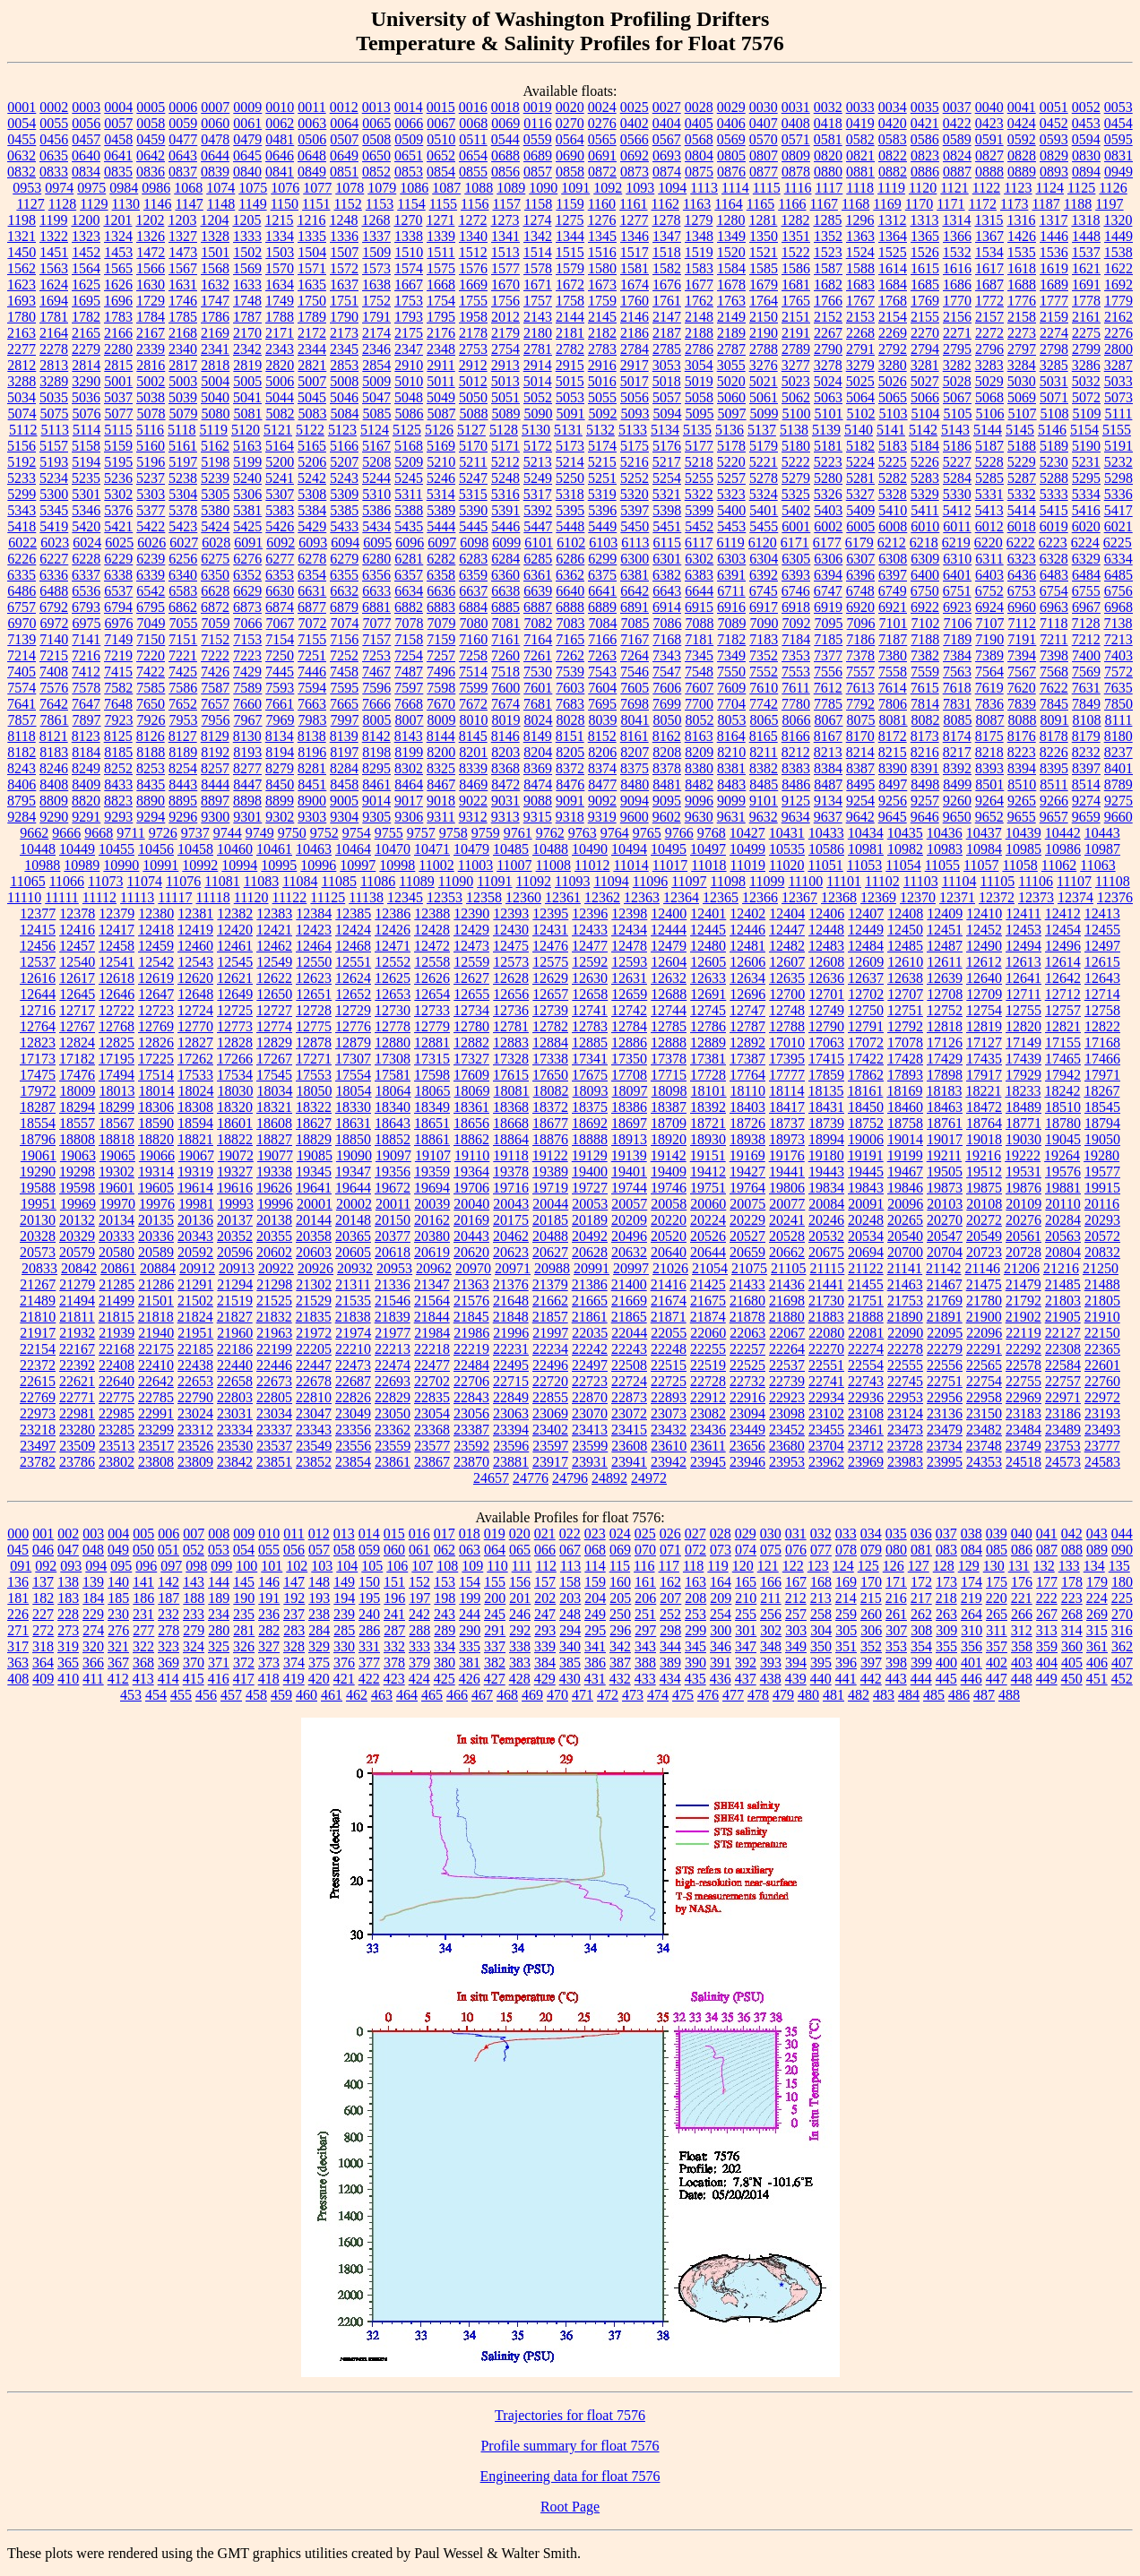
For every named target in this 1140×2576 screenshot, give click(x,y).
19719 (550, 1187)
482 (858, 1694)
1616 (957, 268)
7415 (118, 671)
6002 (828, 526)
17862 (866, 1074)
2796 (989, 349)
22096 (984, 1332)
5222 (796, 462)
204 (595, 1598)
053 (218, 1549)
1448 (1086, 236)
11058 (1019, 865)
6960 (1021, 607)
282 (269, 1630)
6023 (54, 542)
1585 (763, 268)
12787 (747, 1026)
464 (407, 1694)
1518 (666, 252)
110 (497, 1565)
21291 (195, 1284)
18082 (551, 1090)
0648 (312, 155)
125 (868, 1565)
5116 (150, 429)
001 (43, 1533)
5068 (989, 397)
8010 (474, 720)
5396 (602, 510)
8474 (537, 784)
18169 (904, 1090)
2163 (21, 332)
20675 (826, 1252)
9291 (86, 816)
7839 (1021, 703)
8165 (763, 736)
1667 (408, 284)
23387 (471, 1429)
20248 (866, 1220)
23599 (590, 1445)
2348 (441, 349)
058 (344, 1549)
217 (921, 1598)
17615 (511, 1074)
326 (244, 1646)
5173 (570, 445)
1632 (215, 284)
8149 (537, 736)
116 (644, 1565)
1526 (925, 252)
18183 (944, 1090)
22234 (550, 1349)
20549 (984, 1236)
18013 (117, 1090)
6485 (1118, 574)
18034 (275, 1090)
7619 (989, 687)
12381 (195, 913)
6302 (699, 558)
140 (118, 1582)
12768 (116, 1026)
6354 (312, 574)
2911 (440, 365)
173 (946, 1582)
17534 (235, 1074)
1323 (86, 236)
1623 (21, 284)
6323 (1021, 558)
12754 (984, 1010)
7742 (763, 703)
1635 (312, 284)
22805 (274, 1397)
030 (771, 1533)
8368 (505, 768)
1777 (1054, 300)
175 (996, 1582)
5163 (247, 445)
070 (645, 1549)
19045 (1063, 1139)
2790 (828, 349)
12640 (984, 978)
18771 (1023, 1123)
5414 (1021, 510)
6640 (570, 591)
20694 (866, 1252)
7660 (247, 703)
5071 (1054, 397)
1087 (446, 187)
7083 (571, 623)
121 (768, 1565)
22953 (905, 1397)
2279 (86, 349)
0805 (731, 155)
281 (244, 1630)
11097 (688, 881)
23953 (787, 1461)
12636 (826, 978)
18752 (866, 1123)
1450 (21, 252)
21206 (1022, 1268)
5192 (21, 462)
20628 (590, 1252)
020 (520, 1533)
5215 (602, 462)
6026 (151, 542)
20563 (1063, 1236)
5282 (892, 478)
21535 (353, 1300)
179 (1097, 1582)
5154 (1084, 429)
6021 (1118, 526)
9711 (130, 832)
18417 (787, 1107)
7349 (731, 655)
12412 (1063, 913)
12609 (866, 961)
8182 (21, 752)
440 (821, 1678)
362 (1122, 1646)
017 (444, 1533)
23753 (1063, 1445)
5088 (474, 413)
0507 (344, 139)
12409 (945, 913)
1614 (892, 268)
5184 (925, 445)
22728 (708, 1381)
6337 (86, 574)
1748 (247, 300)
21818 (156, 1316)
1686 (957, 284)
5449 (602, 526)
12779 (432, 1026)
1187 (1045, 203)
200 (494, 1598)
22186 (235, 1349)
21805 (1102, 1300)
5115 (118, 429)
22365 (1102, 1349)
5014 (537, 381)
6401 (957, 574)
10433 (826, 832)
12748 (787, 1010)
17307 (353, 1058)
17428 (905, 1058)
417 (244, 1678)
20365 (353, 1236)
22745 (905, 1381)
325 (218, 1646)
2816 (150, 365)
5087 (442, 413)
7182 (731, 639)
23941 (629, 1461)
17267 (274, 1058)
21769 (945, 1300)
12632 (669, 978)
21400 (629, 1284)
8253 (150, 768)
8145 (473, 736)
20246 (826, 1220)
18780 (1063, 1123)
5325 (796, 494)
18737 (787, 1123)
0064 (344, 123)
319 (68, 1646)
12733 (432, 1010)
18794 (1102, 1123)
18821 (195, 1139)
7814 (925, 703)
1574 (408, 268)
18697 (629, 1123)
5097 (732, 413)
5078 (151, 413)
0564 (570, 139)
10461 (274, 849)
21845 (471, 1316)
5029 (989, 381)
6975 (87, 623)
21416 (669, 1284)
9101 (763, 800)
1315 (988, 220)
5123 (342, 429)
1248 (343, 220)
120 (743, 1565)
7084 (603, 623)
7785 (828, 703)
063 (469, 1549)
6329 (1086, 558)
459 (281, 1694)
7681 (537, 703)
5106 (990, 413)
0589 (957, 139)
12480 (708, 945)
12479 (669, 945)
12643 (1102, 978)
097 (171, 1565)
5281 (860, 478)
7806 (892, 703)
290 (469, 1630)
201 (520, 1598)
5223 (828, 462)
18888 (590, 1139)
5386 (376, 510)
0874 (666, 171)
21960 (235, 1332)
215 (871, 1598)
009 (244, 1533)
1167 (824, 203)
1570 (279, 268)
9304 (344, 816)
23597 (550, 1445)
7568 (1054, 671)
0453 (1086, 123)
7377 (828, 655)
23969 (866, 1461)
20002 (354, 1203)
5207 (344, 462)
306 (871, 1630)
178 (1072, 1582)
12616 (38, 978)
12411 (1023, 913)
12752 (945, 1010)
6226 (21, 558)
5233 (21, 478)
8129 (215, 736)
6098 (474, 542)
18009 (78, 1090)
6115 (667, 542)
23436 (708, 1429)
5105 (958, 413)
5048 (408, 397)
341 (595, 1646)
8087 (990, 720)
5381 (247, 510)
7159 (441, 639)
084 (971, 1549)
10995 (279, 865)
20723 (984, 1252)
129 (969, 1565)
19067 (196, 1155)
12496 (1063, 945)
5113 (54, 429)
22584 (1063, 1365)
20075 (747, 1203)
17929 (1023, 1074)
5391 (505, 510)
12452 (984, 929)
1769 (925, 300)
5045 (312, 397)
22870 (590, 1397)
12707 (905, 994)
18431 (826, 1107)
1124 (1050, 187)
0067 (441, 123)
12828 (235, 1042)
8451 (312, 784)
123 (818, 1565)
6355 (344, 574)
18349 (432, 1107)
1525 (892, 252)
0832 (21, 171)
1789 (312, 316)
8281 (312, 768)
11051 (825, 865)
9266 (1054, 800)
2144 (570, 316)
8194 (279, 752)
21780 (984, 1300)
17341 (590, 1058)
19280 (1101, 1155)
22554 (866, 1365)
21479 (1023, 1284)
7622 (1054, 687)
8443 (182, 784)
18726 (747, 1123)
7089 (732, 623)
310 (971, 1630)
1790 (344, 316)
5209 (408, 462)
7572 (1118, 671)
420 (319, 1678)
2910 (408, 365)
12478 (629, 945)
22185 (195, 1349)
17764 (747, 1074)
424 (419, 1678)
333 (419, 1646)
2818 (215, 365)
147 (294, 1582)
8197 (344, 752)
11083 (261, 881)
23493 (1102, 1429)
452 (1122, 1678)
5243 (344, 478)
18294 (77, 1107)
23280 (77, 1429)
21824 (195, 1316)
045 (18, 1549)
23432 (669, 1429)
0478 (215, 139)
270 (1122, 1614)
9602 (666, 816)
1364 (892, 236)
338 (520, 1646)
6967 (1086, 607)
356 (971, 1646)
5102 (861, 413)
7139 (21, 639)
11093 (572, 881)
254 (720, 1614)
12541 (116, 961)
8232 (1086, 752)
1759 (602, 300)
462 (356, 1694)
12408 (905, 913)
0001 (21, 107)
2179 (505, 332)
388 (645, 1662)
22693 (392, 1381)
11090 (455, 881)
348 (771, 1646)
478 (758, 1694)
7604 (602, 687)
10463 (314, 849)
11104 (959, 881)
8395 (1054, 768)
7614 (892, 687)
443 (896, 1678)
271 (18, 1630)
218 (946, 1598)
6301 (666, 558)
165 (745, 1582)
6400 (925, 574)
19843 (866, 1187)
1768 (892, 300)
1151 (316, 203)
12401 (708, 913)
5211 (473, 462)
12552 (392, 961)
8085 (958, 720)
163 (695, 1582)
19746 (669, 1187)
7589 (247, 687)
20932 (355, 1268)
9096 (699, 800)
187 (168, 1598)
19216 (983, 1155)
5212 (505, 462)
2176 (441, 332)
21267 (38, 1284)
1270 (407, 220)
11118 (213, 897)
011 (293, 1533)
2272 (989, 332)
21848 (511, 1316)
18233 (1023, 1090)
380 (444, 1662)
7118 (1053, 623)
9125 (796, 800)
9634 (796, 816)
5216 (634, 462)
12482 (787, 945)
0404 (666, 123)
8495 (860, 784)
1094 (672, 187)
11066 (66, 881)
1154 (411, 203)
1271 (440, 220)
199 (469, 1598)
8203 (505, 752)
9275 (1118, 800)
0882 (892, 171)
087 (1047, 1549)
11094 (610, 881)
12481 (747, 945)
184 (93, 1598)
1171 (950, 203)
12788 (787, 1026)
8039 (603, 720)
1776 (1021, 300)
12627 (471, 978)
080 (896, 1549)
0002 (53, 107)
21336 (392, 1284)
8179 (1086, 736)
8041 (635, 720)
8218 (989, 752)
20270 (945, 1220)
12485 (905, 945)
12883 (511, 1042)
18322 (314, 1107)
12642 (1063, 978)
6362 (570, 574)
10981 (866, 849)
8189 (182, 752)
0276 (602, 123)
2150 (763, 316)
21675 (708, 1300)
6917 (763, 607)
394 (796, 1662)
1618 (1021, 268)
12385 (353, 913)
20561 (1023, 1236)
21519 (235, 1300)
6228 (86, 558)
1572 (344, 268)
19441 (787, 1171)
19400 (590, 1171)
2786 (699, 349)
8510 (1021, 784)
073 (720, 1549)
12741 (590, 1010)
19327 (235, 1171)
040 (1021, 1533)
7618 (957, 687)
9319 (602, 816)
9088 (537, 800)
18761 (945, 1123)
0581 (828, 139)
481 (833, 1694)
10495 (669, 849)
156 (520, 1582)
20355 (274, 1236)
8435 (150, 784)
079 (871, 1549)
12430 (511, 929)
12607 (787, 961)
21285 (116, 1284)
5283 (925, 478)
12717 (77, 1010)
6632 (344, 591)
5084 (345, 413)
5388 (408, 510)
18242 (1062, 1090)
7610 (763, 687)
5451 (666, 526)
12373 (1036, 897)
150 (369, 1582)
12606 (747, 961)
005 (143, 1533)
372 (244, 1662)
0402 (634, 123)
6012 (989, 526)
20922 (276, 1268)
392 (745, 1662)
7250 (279, 655)
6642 (634, 591)
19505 (945, 1171)
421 (344, 1678)
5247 (473, 478)
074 (745, 1549)
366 (93, 1662)
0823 (925, 155)
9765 (647, 832)
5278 (763, 478)
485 (934, 1694)
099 (221, 1565)
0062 (279, 123)
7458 (344, 671)
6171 (795, 542)
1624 (53, 284)
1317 (1053, 220)
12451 (945, 929)
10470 (392, 849)
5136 (729, 429)
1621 (1086, 268)
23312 (195, 1429)
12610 (905, 961)
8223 (1021, 752)
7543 (602, 671)
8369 (537, 768)
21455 (866, 1284)
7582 (118, 687)
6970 (22, 623)
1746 (182, 300)
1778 (1086, 300)
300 (720, 1630)
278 (168, 1630)
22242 (590, 1349)
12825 (116, 1042)
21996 (511, 1332)
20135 (156, 1220)
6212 (891, 542)
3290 (86, 381)
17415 (826, 1058)
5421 (118, 526)
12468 (353, 945)
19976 (157, 1203)
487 (984, 1694)
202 (545, 1598)
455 (181, 1694)
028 (720, 1533)
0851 (344, 171)
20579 (77, 1252)
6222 (1020, 542)
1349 (731, 236)
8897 (215, 800)
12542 (156, 961)
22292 (1023, 1349)
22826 (353, 1397)
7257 (441, 655)
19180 (826, 1155)
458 (256, 1694)
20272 (984, 1220)
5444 (441, 526)
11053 (864, 865)
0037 (957, 107)
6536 (86, 591)
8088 (1022, 720)
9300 (215, 816)
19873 (945, 1187)
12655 (471, 994)
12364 (681, 897)
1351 (796, 236)
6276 (247, 558)
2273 (1021, 332)
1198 (22, 220)
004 (118, 1533)
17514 (156, 1074)
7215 (53, 655)
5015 (570, 381)
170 (871, 1582)
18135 (825, 1090)
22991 (156, 1413)
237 (294, 1614)
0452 (1054, 123)
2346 (376, 349)
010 (269, 1533)
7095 (829, 623)
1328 (215, 236)
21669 (629, 1300)
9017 (408, 800)
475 (683, 1694)
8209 (699, 752)
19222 (1023, 1155)
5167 (376, 445)
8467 (441, 784)
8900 (312, 800)
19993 (236, 1203)
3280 (892, 365)
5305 (215, 494)
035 (896, 1533)
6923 (957, 607)
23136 (945, 1413)
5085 (377, 413)
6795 (150, 607)
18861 (432, 1139)
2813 (53, 365)
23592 (471, 1445)
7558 (892, 671)
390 (695, 1662)
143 (193, 1582)
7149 (118, 639)
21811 (76, 1316)
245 (494, 1614)
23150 (984, 1413)
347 (745, 1646)
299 (695, 1630)
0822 (892, 155)
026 (670, 1533)
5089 (506, 413)
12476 (550, 945)
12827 (195, 1042)
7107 (990, 623)
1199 (53, 220)
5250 (570, 478)
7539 (570, 671)
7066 (248, 623)
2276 (1118, 332)
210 (745, 1598)
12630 (590, 978)
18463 (945, 1107)
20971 (513, 1268)
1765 (796, 300)
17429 (945, 1058)
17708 (629, 1074)
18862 (471, 1139)
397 (871, 1662)
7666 (376, 703)
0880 (828, 171)
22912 (708, 1397)
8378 (666, 768)
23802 (116, 1461)
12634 (747, 978)
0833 (53, 171)
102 (296, 1565)
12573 (511, 961)
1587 (828, 268)
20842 (79, 1268)
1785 (182, 316)
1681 (796, 284)
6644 (699, 591)
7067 (280, 623)
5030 (1021, 381)
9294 (150, 816)
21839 (392, 1316)
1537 (1086, 252)
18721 (708, 1123)
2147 (666, 316)
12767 (77, 1026)
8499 (957, 784)
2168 (182, 332)
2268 (860, 332)
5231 (1086, 462)
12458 (116, 945)
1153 (379, 203)
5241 (279, 478)
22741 (826, 1381)
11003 (475, 865)
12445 (708, 929)
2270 (925, 332)
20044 (550, 1203)
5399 (699, 510)
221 (1021, 1598)
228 (68, 1614)
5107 (1022, 413)
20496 (629, 1236)
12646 (116, 994)
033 (846, 1533)
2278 (53, 349)
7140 (53, 639)
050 (143, 1549)
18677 (550, 1123)
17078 (905, 1042)
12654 (432, 994)
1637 (344, 284)
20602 (274, 1252)
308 (921, 1630)
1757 (537, 300)
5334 (1086, 494)
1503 (279, 252)
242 (419, 1614)
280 (218, 1630)
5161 (182, 445)
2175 (408, 332)
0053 (1118, 107)
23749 (1023, 1445)
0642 (150, 155)
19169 (747, 1155)
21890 (905, 1316)
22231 (511, 1349)
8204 (537, 752)
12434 (629, 929)
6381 (634, 574)
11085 (339, 881)
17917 (984, 1074)
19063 (78, 1155)
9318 (570, 816)
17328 (511, 1058)
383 (520, 1662)
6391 (731, 574)
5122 (310, 429)
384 (545, 1662)
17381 (708, 1058)
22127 (1063, 1332)
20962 (434, 1268)
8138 (312, 736)
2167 (150, 332)
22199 (274, 1349)
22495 (511, 1365)
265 (996, 1614)
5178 (731, 445)
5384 (312, 510)
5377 (150, 510)
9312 (473, 816)
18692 (590, 1123)
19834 (826, 1187)
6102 (571, 542)
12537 (38, 961)
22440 (235, 1365)
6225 (1117, 542)
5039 (182, 397)
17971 (1102, 1074)
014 (369, 1533)
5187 (989, 445)
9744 (227, 832)
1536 (1054, 252)
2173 (344, 332)
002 (68, 1533)
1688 (1021, 284)
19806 (787, 1187)
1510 (408, 252)
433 (645, 1678)
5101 (829, 413)
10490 (590, 849)
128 (943, 1565)
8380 (699, 768)
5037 (118, 397)
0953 (27, 187)
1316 (1020, 220)
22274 (866, 1349)
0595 (1118, 139)
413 (143, 1678)
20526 (708, 1236)
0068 (473, 123)
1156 (474, 203)
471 (582, 1694)
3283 (989, 365)
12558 (432, 961)
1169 (887, 203)
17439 (1023, 1058)
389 (670, 1662)
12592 (590, 961)
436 (720, 1678)
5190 (1086, 445)
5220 (731, 462)
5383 (279, 510)
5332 (1021, 494)
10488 (550, 849)
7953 (183, 720)
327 (269, 1646)
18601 (235, 1123)
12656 (511, 994)
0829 (1054, 155)
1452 (86, 252)
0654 (473, 155)
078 (846, 1549)
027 (695, 1533)
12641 (1023, 978)
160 (620, 1582)
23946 (747, 1461)
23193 (1102, 1413)
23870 (471, 1461)
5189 (1054, 445)
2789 (796, 349)
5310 (376, 494)
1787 (247, 316)
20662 (787, 1252)
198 (444, 1598)
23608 (629, 1445)
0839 (215, 171)
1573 (376, 268)
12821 (1063, 1026)
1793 (408, 316)
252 (670, 1614)
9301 (247, 816)
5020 (731, 381)
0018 (505, 107)
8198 (376, 752)
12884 (550, 1042)
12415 (38, 929)
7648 (118, 703)
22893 (669, 1397)
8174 (957, 736)
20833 (39, 1268)
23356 (353, 1429)
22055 (669, 1332)
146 (269, 1582)
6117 (698, 542)
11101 (843, 881)
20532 (826, 1236)
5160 (150, 445)
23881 (511, 1461)
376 (344, 1662)
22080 (826, 1332)
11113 (137, 897)
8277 (247, 768)
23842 (235, 1461)
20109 (1023, 1203)
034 (871, 1533)
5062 (796, 397)
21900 (984, 1316)
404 (1047, 1662)
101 (271, 1565)
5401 (763, 510)
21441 (826, 1284)
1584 (731, 268)
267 (1047, 1614)
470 (557, 1694)
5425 (247, 526)
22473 (353, 1365)
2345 (344, 349)
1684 (892, 284)
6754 (1054, 591)
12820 (1023, 1026)
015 (394, 1533)
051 (168, 1549)
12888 (669, 1042)
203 (570, 1598)
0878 (796, 171)
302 (771, 1630)
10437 (984, 832)
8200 (441, 752)
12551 (353, 961)
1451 (53, 252)
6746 (796, 591)
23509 (77, 1445)
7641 (21, 703)
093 (71, 1565)
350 (821, 1646)
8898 (247, 800)
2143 (537, 316)
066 (545, 1549)
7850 (1118, 703)
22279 (945, 1349)
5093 (635, 413)
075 (771, 1549)
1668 (441, 284)
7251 (312, 655)
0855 (473, 171)
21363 (471, 1284)
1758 (570, 300)
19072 (236, 1155)
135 (1119, 1565)
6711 (731, 591)
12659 (629, 994)
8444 (215, 784)
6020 (1086, 526)
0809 (796, 155)
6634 (408, 591)
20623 (511, 1252)
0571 (796, 139)
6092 (280, 542)
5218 (699, 462)
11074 (144, 881)
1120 (923, 187)
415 (193, 1678)
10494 (629, 849)
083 (946, 1549)
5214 (570, 462)
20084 (826, 1203)
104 (347, 1565)
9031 (505, 800)
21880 (787, 1316)
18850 (353, 1139)
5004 (215, 381)
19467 (905, 1171)
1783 (118, 316)
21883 (826, 1316)
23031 (235, 1413)
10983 (945, 849)
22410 (156, 1365)
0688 (505, 155)
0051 (1054, 107)
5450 (634, 526)
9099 (731, 800)
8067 (829, 720)
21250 (1100, 1268)
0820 (828, 155)
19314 (156, 1171)
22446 (274, 1365)
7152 (215, 639)
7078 (409, 623)
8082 (925, 720)
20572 (1102, 1236)
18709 (669, 1123)
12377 (38, 913)
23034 (274, 1413)
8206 (602, 752)
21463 (905, 1284)
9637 (828, 816)
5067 (957, 397)
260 (871, 1614)
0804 (699, 155)
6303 (731, 558)
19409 (669, 1171)
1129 (94, 203)
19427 (747, 1171)
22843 (471, 1397)
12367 (799, 897)
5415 (1054, 510)
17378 (669, 1058)
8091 (1055, 720)
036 (921, 1533)
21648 (511, 1300)
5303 (150, 494)
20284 (1063, 1220)
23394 (511, 1429)
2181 (570, 332)
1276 (601, 220)
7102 (925, 623)
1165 (760, 203)
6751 (957, 591)
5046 (344, 397)
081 (921, 1549)
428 (520, 1678)
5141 (891, 429)
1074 (220, 187)
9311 (440, 816)
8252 (118, 768)
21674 (669, 1300)
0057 (118, 123)
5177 (699, 445)
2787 (731, 349)
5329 (925, 494)
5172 (537, 445)
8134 (279, 736)
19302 (116, 1171)
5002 (150, 381)
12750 (866, 1010)
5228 (989, 462)
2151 (796, 316)
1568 (215, 268)
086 (1021, 1549)
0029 (731, 107)
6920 (860, 607)
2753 (473, 349)
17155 (1063, 1042)
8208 (666, 752)
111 (522, 1565)
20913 (237, 1268)
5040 (215, 397)
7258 (473, 655)
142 (168, 1582)
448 (1021, 1678)
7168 (666, 639)
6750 (925, 591)
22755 (1023, 1381)
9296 (182, 816)
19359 (432, 1171)
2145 (602, 316)
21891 (945, 1316)
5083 (312, 413)
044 (1122, 1533)
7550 (731, 671)
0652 (441, 155)
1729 (150, 300)
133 (1069, 1565)
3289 (53, 381)
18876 (550, 1139)
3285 (1054, 365)
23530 (235, 1445)
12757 (1063, 1010)
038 (971, 1533)
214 (846, 1598)
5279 (796, 478)
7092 (796, 623)
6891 (634, 607)
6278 (312, 558)
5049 (441, 397)
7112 (1022, 623)
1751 (344, 300)
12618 (116, 978)
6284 (505, 558)
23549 (314, 1445)
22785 (156, 1397)
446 (971, 1678)
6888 (570, 607)
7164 (537, 639)
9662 (34, 832)
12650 (274, 994)
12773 (235, 1026)
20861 (118, 1268)
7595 (344, 687)
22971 (1063, 1397)
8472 (505, 784)
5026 (892, 381)
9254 (860, 800)
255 (745, 1614)
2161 (1086, 316)
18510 (1063, 1107)
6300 (634, 558)
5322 (699, 494)
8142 (376, 736)
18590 (156, 1123)
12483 (826, 945)
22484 (471, 1365)
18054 (354, 1090)
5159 (118, 445)
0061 (247, 123)
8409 (86, 784)
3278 (828, 365)
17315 (432, 1058)
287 (394, 1630)
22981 (77, 1413)
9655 (1021, 816)
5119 (214, 429)
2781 (537, 349)
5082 (280, 413)
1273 (504, 220)
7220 (150, 655)
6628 (215, 591)
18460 (905, 1107)
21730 (826, 1300)
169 (846, 1582)
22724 (629, 1381)
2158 (1021, 316)
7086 (667, 623)
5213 (537, 462)
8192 (215, 752)
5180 (796, 445)
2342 (247, 349)
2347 (408, 349)
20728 (1023, 1252)
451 (1097, 1678)
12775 (314, 1026)
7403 (1118, 655)
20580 (116, 1252)
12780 (471, 1026)
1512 (473, 252)
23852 (314, 1461)
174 (971, 1582)
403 (1021, 1662)
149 (344, 1582)
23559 (392, 1445)
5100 (796, 413)
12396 (590, 913)
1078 (349, 187)
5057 (666, 397)
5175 (634, 445)
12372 (997, 897)
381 (469, 1662)
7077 (377, 623)
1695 (86, 300)
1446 (1054, 236)
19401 (629, 1171)
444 (921, 1678)
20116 (1101, 1203)
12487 (945, 945)
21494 (77, 1300)
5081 (248, 413)
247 (545, 1614)
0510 (441, 139)
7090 (764, 623)
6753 (1021, 591)
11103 (920, 881)
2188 (699, 332)
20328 (38, 1236)
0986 (156, 187)
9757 (421, 832)
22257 (747, 1349)
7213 (1118, 639)
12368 (839, 897)
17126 (945, 1042)
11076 (183, 881)
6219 (956, 542)
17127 (984, 1042)
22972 (1102, 1397)
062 (444, 1549)
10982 (905, 849)
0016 (473, 107)
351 (846, 1646)
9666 (66, 832)
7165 (570, 639)
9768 (711, 832)
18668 (511, 1123)
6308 (892, 558)
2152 (828, 316)
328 (294, 1646)
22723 (590, 1381)
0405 (699, 123)
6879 (344, 607)
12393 (511, 913)
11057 (980, 865)
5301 (86, 494)
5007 (312, 381)
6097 (442, 542)
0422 (957, 123)
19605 (156, 1187)
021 (545, 1533)
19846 (905, 1187)
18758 (905, 1123)
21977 (392, 1332)
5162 (215, 445)
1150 (284, 203)
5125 (407, 429)
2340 (182, 349)
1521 (763, 252)
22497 (590, 1365)
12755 (1023, 1010)
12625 (392, 978)
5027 (925, 381)
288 (419, 1630)
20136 (195, 1220)
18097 (630, 1090)
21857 (550, 1316)
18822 (235, 1139)
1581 (634, 268)
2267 (828, 332)
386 (595, 1662)
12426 (392, 929)
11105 (997, 881)
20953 (394, 1268)
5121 (277, 429)
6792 (53, 607)
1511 (440, 252)
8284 (344, 768)
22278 (905, 1349)
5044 (279, 397)
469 (532, 1694)
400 (946, 1662)
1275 (569, 220)
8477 (602, 784)
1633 (247, 284)
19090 (354, 1155)
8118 (21, 736)
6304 (763, 558)
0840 (247, 171)
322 (143, 1646)
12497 (1102, 945)
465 (432, 1694)
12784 (629, 1026)
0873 (634, 171)
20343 (195, 1236)
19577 (1102, 1171)
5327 (860, 494)
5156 (21, 445)
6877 (312, 607)
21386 (590, 1284)
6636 (441, 591)
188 (193, 1598)
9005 (344, 800)
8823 (118, 800)
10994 (239, 865)
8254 (182, 768)
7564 (989, 671)
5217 (666, 462)
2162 (1118, 316)
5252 (634, 478)
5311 (408, 494)
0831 (1118, 155)
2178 (473, 332)
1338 (408, 236)
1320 (1117, 220)
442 (871, 1678)
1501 (215, 252)
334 (444, 1646)
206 (645, 1598)
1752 (376, 300)
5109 (1087, 413)
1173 (1014, 203)
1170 (919, 203)
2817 (182, 365)
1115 (767, 187)
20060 (708, 1203)
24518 (1023, 1461)
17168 (1102, 1042)
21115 (826, 1268)
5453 (731, 526)
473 (632, 1694)
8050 (667, 720)
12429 (471, 929)
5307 (279, 494)
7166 (602, 639)
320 (93, 1646)
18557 (77, 1123)
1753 (408, 300)
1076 (285, 187)
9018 (441, 800)
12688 (669, 994)
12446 (747, 929)
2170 (247, 332)
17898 (945, 1074)
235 (244, 1614)
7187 (892, 639)
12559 (471, 961)
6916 (731, 607)
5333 (1054, 494)
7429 (247, 671)
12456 (38, 945)
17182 (77, 1058)
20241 (787, 1220)
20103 (945, 1203)
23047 (314, 1413)
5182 (860, 445)
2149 (731, 316)
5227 (957, 462)
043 (1097, 1533)
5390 (473, 510)
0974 (59, 187)
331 (369, 1646)
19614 (195, 1187)
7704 (731, 703)
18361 (471, 1107)
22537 (787, 1365)
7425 (182, 671)
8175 (989, 736)
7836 (989, 703)
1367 (989, 236)
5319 (602, 494)
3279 (860, 365)
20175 (511, 1220)
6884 (473, 607)
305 (846, 1630)
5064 (860, 397)
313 (1047, 1630)
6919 (828, 607)
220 (996, 1598)
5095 (700, 413)
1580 (602, 268)
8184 (86, 752)
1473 (182, 252)
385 (570, 1662)
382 (494, 1662)
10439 (1023, 832)
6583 (182, 591)
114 (594, 1565)
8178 (1054, 736)
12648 (195, 994)
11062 (1058, 865)
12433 (590, 929)
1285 (827, 220)
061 (419, 1549)
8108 (1087, 720)
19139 (629, 1155)
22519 (708, 1365)
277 (143, 1630)
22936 (866, 1397)
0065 (376, 123)
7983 (312, 720)
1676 (666, 284)
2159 (1054, 316)
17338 (550, 1058)
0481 (279, 139)
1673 (602, 284)
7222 (215, 655)
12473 (471, 945)
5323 (731, 494)
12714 (1102, 994)
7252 (344, 655)
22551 (826, 1365)
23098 (787, 1413)
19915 (1102, 1187)
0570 (763, 139)
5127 (471, 429)
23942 (669, 1461)
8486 (796, 784)
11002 (436, 865)
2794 (925, 349)
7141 (86, 639)
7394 (1021, 655)
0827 (989, 155)
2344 (312, 349)
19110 (471, 1155)
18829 (314, 1139)
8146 (505, 736)
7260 (505, 655)
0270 (570, 123)
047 (68, 1549)
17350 (629, 1058)
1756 (505, 300)
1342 (537, 236)
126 (893, 1565)
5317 (537, 494)
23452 (787, 1429)
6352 (247, 574)
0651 (408, 155)
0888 (989, 171)
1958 (473, 316)
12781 (511, 1026)
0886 (925, 171)
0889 (1021, 171)
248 (570, 1614)
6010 (925, 526)
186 (143, 1598)
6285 (537, 558)
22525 (747, 1365)
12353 (444, 897)
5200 (279, 462)
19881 (1063, 1187)
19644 (353, 1187)
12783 (590, 1026)
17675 (590, 1074)
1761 (666, 300)
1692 (1118, 284)
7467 (376, 671)
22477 (432, 1365)
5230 (1054, 462)
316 (1122, 1630)
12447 (787, 929)
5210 (441, 462)
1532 (957, 252)
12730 (392, 1010)
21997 (550, 1332)
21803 (1063, 1300)
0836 (150, 171)
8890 (150, 800)
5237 (150, 478)
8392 (957, 768)
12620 (195, 978)
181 (18, 1598)
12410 (984, 913)
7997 (345, 720)
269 (1097, 1614)
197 (419, 1598)
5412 (957, 510)
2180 (537, 332)
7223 (247, 655)
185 (118, 1598)
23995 (945, 1461)
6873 (247, 607)
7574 (21, 687)
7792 (860, 703)
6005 (860, 526)
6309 (925, 558)
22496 (550, 1365)
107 (422, 1565)
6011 (957, 526)
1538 (1118, 252)
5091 (571, 413)
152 (419, 1582)
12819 (984, 1026)
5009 (376, 381)
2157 (989, 316)
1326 (150, 236)
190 (244, 1598)
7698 (634, 703)
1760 (634, 300)
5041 (247, 397)
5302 (118, 494)
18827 (274, 1139)
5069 (1021, 397)
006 (168, 1533)
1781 (53, 316)
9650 (957, 816)
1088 (478, 187)
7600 (505, 687)
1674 (634, 284)
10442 (1063, 832)
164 (720, 1582)
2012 (505, 316)
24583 (1102, 1461)
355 (946, 1646)
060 (394, 1549)
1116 (798, 187)
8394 (1021, 768)
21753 (905, 1300)
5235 (86, 478)
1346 (634, 236)
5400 (731, 510)
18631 (353, 1123)
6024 (87, 542)
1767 (860, 300)
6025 (119, 542)
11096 (650, 881)
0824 (957, 155)
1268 (375, 220)
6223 (1053, 542)
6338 (118, 574)
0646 (279, 155)
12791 (866, 1026)
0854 (441, 171)
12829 (274, 1042)
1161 (633, 203)
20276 (1023, 1220)
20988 (552, 1268)
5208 (376, 462)
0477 (182, 139)
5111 (1119, 413)
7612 (828, 687)
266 (1021, 1614)
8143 (408, 736)
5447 (537, 526)
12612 (984, 961)
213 (821, 1598)
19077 (275, 1155)
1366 (957, 236)
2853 (344, 365)
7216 (86, 655)
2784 (634, 349)
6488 (53, 591)
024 (620, 1533)
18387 (669, 1107)
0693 (666, 155)
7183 (763, 639)
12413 (1102, 913)
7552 (763, 671)
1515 (570, 252)
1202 (149, 220)
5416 (1086, 510)
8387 (860, 768)
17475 (38, 1074)
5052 (537, 397)
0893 (1054, 171)
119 (717, 1565)
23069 (550, 1413)
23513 (116, 1445)
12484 (866, 945)
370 (193, 1662)
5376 (118, 510)
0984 (123, 187)
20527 (747, 1236)
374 (294, 1662)
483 (883, 1694)
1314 (956, 220)
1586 (796, 268)
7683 (570, 703)
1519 (699, 252)
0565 (602, 139)
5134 (665, 429)
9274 (1086, 800)
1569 (247, 268)
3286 (1086, 365)
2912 (473, 365)
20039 (432, 1203)
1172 (983, 203)
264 (971, 1614)
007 (193, 1533)
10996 (318, 865)
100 (246, 1565)
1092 (607, 187)
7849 (1086, 703)
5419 (53, 526)
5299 (21, 494)
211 (770, 1598)
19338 (274, 1171)
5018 (666, 381)
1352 (828, 236)
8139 (344, 736)
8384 (828, 768)
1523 (828, 252)
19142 (669, 1155)
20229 (747, 1220)
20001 (314, 1203)
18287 (38, 1107)
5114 (86, 429)
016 (419, 1533)
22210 (353, 1349)
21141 (904, 1268)
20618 (392, 1252)
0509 (408, 139)
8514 (1086, 784)
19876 (1023, 1187)
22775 (116, 1397)
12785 (669, 1026)
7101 (893, 623)
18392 (708, 1107)
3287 (1118, 365)
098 (196, 1565)
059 (369, 1549)
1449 (1118, 236)
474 (658, 1694)
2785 (666, 349)
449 (1047, 1678)
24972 (649, 1478)
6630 (279, 591)
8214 (860, 752)
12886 (629, 1042)
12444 (669, 929)
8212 (796, 752)
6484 (1086, 574)
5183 (892, 445)
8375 (634, 768)
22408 (116, 1365)
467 (482, 1694)
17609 (471, 1074)
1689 (1054, 284)
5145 (1020, 429)
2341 (215, 349)
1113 (704, 187)
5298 (1118, 478)
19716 (511, 1187)
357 (996, 1646)
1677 (699, 284)
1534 (989, 252)
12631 (629, 978)
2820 (279, 365)
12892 (747, 1042)
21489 (38, 1300)
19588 (38, 1187)
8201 (473, 752)
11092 (533, 881)
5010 (408, 381)
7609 (731, 687)
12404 (787, 913)
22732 (747, 1381)
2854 (376, 365)
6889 (602, 607)
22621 (77, 1381)
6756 (1118, 591)
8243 (21, 768)
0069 (505, 123)
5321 (666, 494)
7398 (1054, 655)
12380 (156, 913)
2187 (666, 332)
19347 (353, 1171)
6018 (1021, 526)
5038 (150, 397)
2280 (118, 349)
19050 (1102, 1139)
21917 (38, 1332)
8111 (1119, 720)
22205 (314, 1349)
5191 (1118, 445)
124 (843, 1565)
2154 (892, 316)
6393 (796, 574)
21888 (866, 1316)
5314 (441, 494)
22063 (747, 1332)
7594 (312, 687)
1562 (21, 268)
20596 (235, 1252)
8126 (150, 736)
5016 (602, 381)
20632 (629, 1252)
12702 (866, 994)
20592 (195, 1252)
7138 (1117, 623)
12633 (708, 978)
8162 (666, 736)
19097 (393, 1155)
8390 (892, 768)
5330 (957, 494)
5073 (1118, 397)
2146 (634, 316)
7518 (505, 671)
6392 (763, 574)
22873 (629, 1397)
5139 (826, 429)
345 (695, 1646)
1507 (344, 252)
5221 (763, 462)
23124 (905, 1413)
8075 (861, 720)
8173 (925, 736)
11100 (805, 881)
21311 (352, 1284)
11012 (591, 865)
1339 (441, 236)
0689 (537, 155)
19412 (708, 1171)
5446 (505, 526)
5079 (183, 413)
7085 (635, 623)
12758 (1102, 1010)
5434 (376, 526)
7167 (634, 639)
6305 (796, 558)
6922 (925, 607)
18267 (1101, 1090)
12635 (787, 978)
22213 (392, 1349)
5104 (925, 413)
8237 (1118, 752)
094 (96, 1565)
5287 (1021, 478)
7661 (279, 703)
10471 (432, 849)
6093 (312, 542)
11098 (728, 881)
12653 (392, 994)
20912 (197, 1268)
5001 (118, 381)
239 (344, 1614)
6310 (957, 558)
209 (720, 1598)
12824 (77, 1042)
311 (996, 1630)
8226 (1054, 752)
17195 (116, 1058)
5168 (408, 445)
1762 (699, 300)
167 (796, 1582)
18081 (512, 1090)
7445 (279, 671)
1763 (731, 300)
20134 (116, 1220)
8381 (731, 768)
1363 (860, 236)
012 (319, 1533)
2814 (86, 365)
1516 (602, 252)
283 (294, 1630)
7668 (408, 703)
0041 (1021, 107)
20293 (1102, 1220)
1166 (792, 203)
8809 (53, 800)
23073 (669, 1413)
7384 (957, 655)
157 (545, 1582)
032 (821, 1533)
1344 (570, 236)
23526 (195, 1445)
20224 (708, 1220)
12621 (235, 978)
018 (469, 1533)
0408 (796, 123)
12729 (353, 1010)
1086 (414, 187)
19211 (944, 1155)
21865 (629, 1316)
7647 (86, 703)
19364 (471, 1171)
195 (369, 1598)
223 (1072, 1598)
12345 (405, 897)
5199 (247, 462)
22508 (629, 1365)
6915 (699, 607)
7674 (505, 703)
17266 (235, 1058)
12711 (1023, 994)
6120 (762, 542)
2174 (376, 332)
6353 (279, 574)
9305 (376, 816)
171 (896, 1582)
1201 (117, 220)
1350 (763, 236)
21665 (590, 1300)
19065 (117, 1155)
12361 (563, 897)
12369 (878, 897)
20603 (314, 1252)
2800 (1118, 349)
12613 (1023, 961)
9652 (989, 816)
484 (909, 1694)
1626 (118, 284)
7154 (279, 639)
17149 (1023, 1042)
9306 (408, 816)
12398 (629, 913)
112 (545, 1565)
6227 (53, 558)
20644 (708, 1252)
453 (131, 1694)
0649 (344, 155)
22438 (195, 1365)
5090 (538, 413)
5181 (828, 445)
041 (1047, 1533)
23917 (550, 1461)
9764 (614, 832)
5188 (1021, 445)
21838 (353, 1316)
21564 (432, 1300)
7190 (989, 639)
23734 (945, 1445)
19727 (590, 1187)
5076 (87, 413)
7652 (182, 703)
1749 (279, 300)
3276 (763, 365)
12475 (511, 945)
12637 (866, 978)
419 (294, 1678)
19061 (38, 1155)
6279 (344, 558)
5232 (1118, 462)
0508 (376, 139)
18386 (629, 1107)
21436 (787, 1284)
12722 (116, 1010)
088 (1072, 1549)
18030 (236, 1090)
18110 (747, 1090)
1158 (538, 203)
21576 (471, 1300)
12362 (602, 897)
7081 (506, 623)
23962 (826, 1461)
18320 (235, 1107)
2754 (505, 349)
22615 (38, 1381)
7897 (87, 720)
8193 (247, 752)
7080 (474, 623)
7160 (473, 639)
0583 (892, 139)
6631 (312, 591)
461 (331, 1694)
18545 (1102, 1107)
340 (570, 1646)
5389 (441, 510)
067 (570, 1549)
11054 (902, 865)
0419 (860, 123)
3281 (925, 365)
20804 (1063, 1252)
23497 (38, 1445)
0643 (182, 155)
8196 (312, 752)
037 (946, 1533)
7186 (860, 639)
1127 (30, 203)
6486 (21, 591)
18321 (274, 1107)
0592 (1021, 139)
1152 (347, 203)
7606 (666, 687)
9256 (892, 800)
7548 (699, 671)
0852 (376, 171)
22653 (195, 1381)
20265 (905, 1220)
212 (796, 1598)
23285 (116, 1429)
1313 (924, 220)
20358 (314, 1236)
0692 (634, 155)
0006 (182, 107)
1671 (537, 284)
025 (645, 1533)
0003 (86, 107)
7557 (860, 671)
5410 (892, 510)
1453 (118, 252)
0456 (53, 139)
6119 (730, 542)
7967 (248, 720)
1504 (312, 252)
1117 (828, 187)
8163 (699, 736)
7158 (408, 639)
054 (244, 1549)
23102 (826, 1413)
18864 (511, 1139)
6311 (989, 558)
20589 (156, 1252)
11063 (1097, 865)
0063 (312, 123)
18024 (196, 1090)
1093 (640, 187)
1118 (860, 187)
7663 (312, 703)
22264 (787, 1349)
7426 (215, 671)
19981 (196, 1203)
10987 (1102, 849)
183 (68, 1598)
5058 (699, 397)
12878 (314, 1042)
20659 (747, 1252)
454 (156, 1694)
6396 (860, 574)
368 (143, 1662)
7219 (118, 655)
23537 (274, 1445)
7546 (634, 671)
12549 (274, 961)
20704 (945, 1252)
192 (294, 1598)
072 (695, 1549)
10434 (866, 832)
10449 (77, 849)
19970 (117, 1203)
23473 (905, 1429)
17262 (195, 1058)
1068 (188, 187)
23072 (629, 1413)
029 (745, 1533)
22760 (1102, 1381)
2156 (957, 316)
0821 (860, 155)
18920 (669, 1139)
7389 (989, 655)
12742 (629, 1010)
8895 (182, 800)
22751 (945, 1381)
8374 (602, 768)
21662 (550, 1300)
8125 (118, 736)
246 (520, 1614)
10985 (1023, 849)
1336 (344, 236)
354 (921, 1646)
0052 (1086, 107)
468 (507, 1694)
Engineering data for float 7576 (570, 2476)
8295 (376, 768)
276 (118, 1630)
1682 (828, 284)
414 (168, 1678)
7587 (215, 687)
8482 (699, 784)
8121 (53, 736)
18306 (156, 1107)
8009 (442, 720)
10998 (397, 865)
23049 (353, 1413)
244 (469, 1614)
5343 (21, 510)
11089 (416, 881)
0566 (634, 139)
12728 (314, 1010)
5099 (764, 413)
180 (1122, 1582)
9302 (279, 816)
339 (545, 1646)
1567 (182, 268)
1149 (252, 203)
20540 (905, 1236)
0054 (21, 123)
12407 (866, 913)
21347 (432, 1284)
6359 (473, 574)
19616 (235, 1187)
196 (394, 1598)
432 (620, 1678)
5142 (923, 429)
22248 (669, 1349)
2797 (1021, 349)
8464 (408, 784)
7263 (602, 655)
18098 (669, 1090)
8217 (957, 752)
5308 (312, 494)
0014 (408, 107)
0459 (150, 139)
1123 (1018, 187)
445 (946, 1678)
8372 (570, 768)
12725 (235, 1010)
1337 (376, 236)
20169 (471, 1220)
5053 (570, 397)
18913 (629, 1139)
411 (92, 1678)
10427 (747, 832)
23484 (1023, 1429)
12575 (550, 961)
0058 (150, 123)
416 (218, 1678)
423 (394, 1678)
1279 (698, 220)
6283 (473, 558)
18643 (392, 1123)
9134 (828, 800)
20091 (866, 1203)
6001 (796, 526)
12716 (38, 1010)
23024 (195, 1413)
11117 (175, 897)
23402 (550, 1429)
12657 (550, 994)
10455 (116, 849)
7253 (376, 655)
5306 (247, 494)
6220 (988, 542)
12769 (156, 1026)
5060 (731, 397)
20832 (1102, 1252)
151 (394, 1582)
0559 (537, 139)
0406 (731, 123)
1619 (1054, 268)
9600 (634, 816)
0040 (989, 107)
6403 (989, 574)
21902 (1023, 1316)
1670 (505, 284)
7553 (796, 671)
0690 (570, 155)
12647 (156, 994)
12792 (905, 1026)
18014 (157, 1090)
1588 (860, 268)
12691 (708, 994)
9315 (537, 816)
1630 (150, 284)
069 (620, 1549)
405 (1072, 1662)
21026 (670, 1268)
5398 (666, 510)
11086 (377, 881)
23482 (984, 1429)
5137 (761, 429)
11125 (327, 897)
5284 (957, 478)
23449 (747, 1429)
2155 (925, 316)
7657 (215, 703)
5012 (473, 381)
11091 (494, 881)
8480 (634, 784)
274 (93, 1630)
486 (959, 1694)
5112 (23, 429)
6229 (118, 558)
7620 (1021, 687)
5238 (182, 478)
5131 (568, 429)
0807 (763, 155)
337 (494, 1646)
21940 (156, 1332)
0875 (699, 171)
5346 (86, 510)
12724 (195, 1010)
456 (206, 1694)
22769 (38, 1397)
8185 (118, 752)
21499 (116, 1300)
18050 (314, 1090)
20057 (629, 1203)
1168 (855, 203)
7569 (1086, 671)
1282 (795, 220)
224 (1097, 1598)
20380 (432, 1236)
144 (218, 1582)
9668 (98, 832)
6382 (666, 574)
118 (693, 1565)
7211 (1053, 639)
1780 (21, 316)
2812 (21, 365)
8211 (763, 752)
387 (620, 1662)
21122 (865, 1268)
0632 (21, 155)
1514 (537, 252)
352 (871, 1646)
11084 (299, 881)
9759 (485, 832)
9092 (602, 800)
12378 (77, 913)
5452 (699, 526)
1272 (472, 220)
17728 (708, 1074)
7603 (570, 687)
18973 (787, 1139)
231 (143, 1614)
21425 (708, 1284)
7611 (795, 687)
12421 (274, 929)
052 (193, 1549)
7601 (537, 687)
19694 (432, 1187)
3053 (666, 365)
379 (419, 1662)
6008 (892, 526)
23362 (392, 1429)
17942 (1063, 1074)
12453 (1023, 929)
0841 (279, 171)
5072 (1086, 397)
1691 (1086, 284)
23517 (156, 1445)
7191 (1021, 639)
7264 (634, 655)
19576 (1063, 1171)
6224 (1085, 542)
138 (68, 1582)
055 (269, 1549)
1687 (989, 284)
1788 (279, 316)
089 (1097, 1549)
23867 (432, 1461)
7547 (666, 671)
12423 (314, 929)
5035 (53, 397)
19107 (433, 1155)
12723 (156, 1010)
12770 (195, 1026)
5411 (924, 510)
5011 (440, 381)
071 (670, 1549)
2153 (860, 316)
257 (796, 1614)
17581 (392, 1074)
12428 (432, 929)
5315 (473, 494)
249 (595, 1614)
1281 (762, 220)
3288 (21, 381)
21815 (116, 1316)
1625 (86, 284)
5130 (536, 429)
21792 (1023, 1300)
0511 (473, 139)
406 (1097, 1662)
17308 (392, 1058)
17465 (1063, 1058)
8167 (828, 736)
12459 (156, 945)
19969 (78, 1203)
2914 (537, 365)
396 (846, 1662)
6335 (21, 574)
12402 (747, 913)
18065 (433, 1090)
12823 (38, 1042)
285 (344, 1630)
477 (733, 1694)
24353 (984, 1461)
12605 (708, 961)
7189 (957, 639)
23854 (353, 1461)
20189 (590, 1220)
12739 (550, 1010)
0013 (376, 107)
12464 (314, 945)
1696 (118, 300)
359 (1047, 1646)
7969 (280, 720)
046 (43, 1549)
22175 (156, 1349)
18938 (747, 1139)
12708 (945, 994)
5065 (892, 397)
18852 (392, 1139)
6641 (602, 591)
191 (269, 1598)
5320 (634, 494)
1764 (763, 300)
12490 (984, 945)
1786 (215, 316)
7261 (537, 655)
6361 (537, 574)
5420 (86, 526)
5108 (1055, 413)
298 (670, 1630)
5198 (215, 462)
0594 (1086, 139)
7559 (925, 671)
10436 (945, 832)
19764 (747, 1187)
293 (545, 1630)
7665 (344, 703)
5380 (215, 510)
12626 (432, 978)
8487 (828, 784)
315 (1097, 1630)
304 (821, 1630)
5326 (828, 494)
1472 (150, 252)
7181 (699, 639)
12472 (432, 945)
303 (796, 1630)
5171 (505, 445)
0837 (182, 171)
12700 (787, 994)
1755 (473, 300)
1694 (53, 300)
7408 (53, 671)
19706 (471, 1187)
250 (620, 1614)
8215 (892, 752)
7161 (505, 639)
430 (570, 1678)
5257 (731, 478)
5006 (279, 381)
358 (1021, 1646)
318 (43, 1646)
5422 (150, 526)
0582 (860, 139)
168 (821, 1582)
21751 (866, 1300)
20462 (511, 1236)
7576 (53, 687)
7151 (182, 639)
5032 (1086, 381)
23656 (747, 1445)
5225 (892, 462)
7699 (666, 703)
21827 (235, 1316)
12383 (274, 913)
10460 (235, 849)
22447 (314, 1365)
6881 (376, 607)
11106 (1035, 881)
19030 (1023, 1139)
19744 (629, 1187)
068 (595, 1549)
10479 (471, 849)
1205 (246, 220)
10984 (984, 849)
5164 (279, 445)
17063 (826, 1042)
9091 (570, 800)
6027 (183, 542)
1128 (62, 203)
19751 (708, 1187)
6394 (828, 574)
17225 (156, 1058)
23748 (984, 1445)
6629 (247, 591)
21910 (1102, 1316)
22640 (116, 1381)
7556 (828, 671)
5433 (344, 526)
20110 (1062, 1203)
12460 (195, 945)
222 (1047, 1598)
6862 (182, 607)
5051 (505, 397)
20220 (669, 1220)
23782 (38, 1461)
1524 (860, 252)
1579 (570, 268)
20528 (787, 1236)
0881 (860, 171)
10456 (156, 849)
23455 (826, 1429)
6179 (859, 542)
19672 (392, 1187)
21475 (984, 1284)
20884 (158, 1268)
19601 (116, 1187)
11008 (553, 865)
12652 (353, 994)
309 (946, 1630)
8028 (571, 720)
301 (745, 1630)
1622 (1118, 268)
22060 (708, 1332)
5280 (828, 478)
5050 (473, 397)
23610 (669, 1445)
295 (595, 1630)
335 (469, 1646)
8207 (634, 752)
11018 (708, 865)
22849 (511, 1397)
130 (994, 1565)
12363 (642, 897)
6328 (1054, 558)
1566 (150, 268)
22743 (866, 1381)
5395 (570, 510)
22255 (708, 1349)
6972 (54, 623)
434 (670, 1678)
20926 (315, 1268)
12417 (116, 929)
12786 (708, 1026)
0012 (344, 107)
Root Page (570, 2506)
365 (68, 1662)
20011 (393, 1203)
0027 (666, 107)
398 (896, 1662)
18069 (472, 1090)
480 (808, 1694)
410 (68, 1678)
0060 (215, 123)
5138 (794, 429)
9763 (582, 832)
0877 (763, 171)
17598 (432, 1074)
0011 (311, 107)
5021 (763, 381)
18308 (195, 1107)
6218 (924, 542)
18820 (156, 1139)
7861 (54, 720)
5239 (215, 478)
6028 (216, 542)
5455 (763, 526)
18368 (511, 1107)
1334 (279, 236)
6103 (603, 542)
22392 (77, 1365)
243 (444, 1614)
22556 (945, 1365)
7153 (247, 639)
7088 (700, 623)
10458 (195, 849)
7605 (634, 687)
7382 (925, 655)
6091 (248, 542)
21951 (195, 1332)
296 (620, 1630)
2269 (892, 332)
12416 (77, 929)
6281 (408, 558)
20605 (353, 1252)
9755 (389, 832)
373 (269, 1662)
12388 (432, 913)
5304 (182, 494)
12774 (274, 1026)
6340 (182, 574)
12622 (274, 978)
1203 (182, 220)
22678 (314, 1381)
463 (382, 1694)
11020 (786, 865)
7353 (796, 655)
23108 (866, 1413)
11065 (27, 881)
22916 (747, 1397)
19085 (314, 1155)
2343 (279, 349)
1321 (21, 236)
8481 (666, 784)
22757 (1063, 1381)
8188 (150, 752)
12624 (353, 978)
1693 (21, 300)
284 (319, 1630)
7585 (150, 687)
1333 (247, 236)
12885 (590, 1042)
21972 (314, 1332)
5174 (602, 445)
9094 (634, 800)
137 (43, 1582)
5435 (408, 526)
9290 (53, 816)
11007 (514, 865)
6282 (441, 558)
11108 (1112, 881)
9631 (731, 816)
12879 (353, 1042)
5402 (796, 510)
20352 (235, 1236)
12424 (353, 929)
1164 (728, 203)
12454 (1063, 929)
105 (372, 1565)
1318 (1085, 220)
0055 (53, 123)
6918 (796, 607)
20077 (787, 1203)
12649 (235, 994)
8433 (118, 784)
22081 (866, 1332)
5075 (54, 413)
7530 (537, 671)
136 (18, 1582)
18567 (116, 1123)
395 (821, 1662)
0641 (118, 155)
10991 (160, 865)
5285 (989, 478)
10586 (826, 849)
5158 (86, 445)
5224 (860, 462)
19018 (984, 1139)
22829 (392, 1397)
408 (18, 1678)
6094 (345, 542)
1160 (602, 203)
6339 (150, 574)
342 (620, 1646)
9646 (925, 816)
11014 (630, 865)
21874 (708, 1316)
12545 (235, 961)
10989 (81, 865)
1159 (569, 203)
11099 (766, 881)
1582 (666, 268)
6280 (376, 558)
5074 (22, 413)
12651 (314, 994)
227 (43, 1614)
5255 (699, 478)
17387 (747, 1058)
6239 (150, 558)
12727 (274, 1010)
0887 (957, 171)
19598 (77, 1187)
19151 (708, 1155)
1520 (731, 252)
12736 (511, 1010)
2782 (570, 349)
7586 (182, 687)
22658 (235, 1381)
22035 (590, 1332)
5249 (537, 478)
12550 (314, 961)
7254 (408, 655)
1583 (699, 268)
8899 (279, 800)
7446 (312, 671)
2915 (570, 365)
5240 (247, 478)
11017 (669, 865)
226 (18, 1614)
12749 (826, 1010)
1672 (570, 284)
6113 (635, 542)
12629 (550, 978)
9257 (925, 800)
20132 (77, 1220)
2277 (21, 349)
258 (821, 1614)
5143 (955, 429)
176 (1021, 1582)
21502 (195, 1300)
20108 (984, 1203)
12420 (235, 929)
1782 (86, 316)
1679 (763, 284)
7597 (408, 687)
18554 (38, 1123)
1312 (891, 220)
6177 (827, 542)
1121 (954, 187)
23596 (511, 1445)
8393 (989, 768)
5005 (247, 381)
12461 (235, 945)
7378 (860, 655)
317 (18, 1646)
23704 (826, 1445)
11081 (221, 881)
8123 (86, 736)
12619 (156, 978)
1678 (731, 284)
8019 (506, 720)
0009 (247, 107)
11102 (882, 881)
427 (494, 1678)
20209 (629, 1220)
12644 (38, 994)
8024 (538, 720)
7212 (1086, 639)
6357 (408, 574)
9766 (679, 832)
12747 (747, 1010)
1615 (925, 268)
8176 (1021, 736)
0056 (86, 123)
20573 (38, 1252)
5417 (1118, 510)
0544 (505, 139)
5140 (858, 429)
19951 (38, 1203)
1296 (859, 220)
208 (695, 1598)
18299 (116, 1107)
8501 (989, 784)
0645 (247, 155)
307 (896, 1630)
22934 (826, 1397)
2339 (150, 349)
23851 (274, 1461)
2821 (312, 365)
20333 (116, 1236)
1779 (1118, 300)
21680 (747, 1300)
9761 (518, 832)
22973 (38, 1413)
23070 (590, 1413)
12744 (669, 1010)
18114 (786, 1090)
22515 (669, 1365)
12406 (826, 913)
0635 (53, 155)
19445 (866, 1171)
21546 (392, 1300)
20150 (392, 1220)
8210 (731, 752)
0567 (666, 139)
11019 (747, 865)
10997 (358, 865)
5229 (1021, 462)
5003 (182, 381)
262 (921, 1614)
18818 (116, 1139)
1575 (441, 268)
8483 (731, 784)
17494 (116, 1074)
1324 (118, 236)
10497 (708, 849)
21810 (38, 1316)
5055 (602, 397)
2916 (602, 365)
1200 (85, 220)
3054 (699, 365)
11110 (24, 897)
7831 (957, 703)
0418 (828, 123)
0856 (505, 171)
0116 (537, 123)
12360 (523, 897)
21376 (511, 1284)
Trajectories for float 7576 (570, 2415)
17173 (38, 1058)
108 (447, 1565)
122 (793, 1565)
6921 (892, 607)
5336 (1118, 494)
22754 (984, 1381)
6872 (215, 607)
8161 (634, 736)
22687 (353, 1381)
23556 (353, 1445)
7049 (151, 623)
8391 (925, 768)
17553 (314, 1074)
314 (1072, 1630)
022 (570, 1533)
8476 (570, 784)
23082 (708, 1413)
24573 (1063, 1461)
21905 (1063, 1316)
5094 (667, 413)
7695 (602, 703)
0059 (182, 123)
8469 (473, 784)
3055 (731, 365)
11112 (99, 897)
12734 (471, 1010)
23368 (432, 1429)
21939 (116, 1332)
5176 (666, 445)
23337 (274, 1429)
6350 (215, 574)
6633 (376, 591)
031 (796, 1533)
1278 (666, 220)
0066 (408, 123)
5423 (182, 526)
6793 (86, 607)
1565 (118, 268)
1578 (537, 268)
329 (319, 1646)
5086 (409, 413)
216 (896, 1598)
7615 (925, 687)
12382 (235, 913)
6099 (506, 542)
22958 (984, 1397)
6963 (1054, 607)
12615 (1102, 961)
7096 (861, 623)
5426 (279, 526)
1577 (505, 268)
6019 (1054, 526)
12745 (708, 1010)
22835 (432, 1397)
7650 (150, 703)
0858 (570, 171)
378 (394, 1662)
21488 (1102, 1284)
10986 (1063, 849)
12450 (905, 929)
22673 (274, 1381)
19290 (38, 1171)
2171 (279, 332)
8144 (441, 736)
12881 (432, 1042)
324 (193, 1646)
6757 (21, 607)
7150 (150, 639)
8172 (892, 736)
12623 (314, 978)
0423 (989, 123)
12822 (1102, 1026)
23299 (156, 1429)
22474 (392, 1365)
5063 (828, 397)
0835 (118, 171)
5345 (53, 510)
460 (306, 1694)
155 (494, 1582)
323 (168, 1646)
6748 (860, 591)
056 (294, 1549)
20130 (38, 1220)
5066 (925, 397)
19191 (866, 1155)
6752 (989, 591)
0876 (731, 171)
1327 (182, 236)
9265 (1021, 800)
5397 (634, 510)
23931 (590, 1461)
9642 (860, 816)
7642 (53, 703)
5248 (505, 478)
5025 (860, 381)
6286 (570, 558)
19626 (274, 1187)
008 (218, 1533)
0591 (989, 139)
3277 (796, 365)
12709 (984, 994)
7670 (441, 703)
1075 (252, 187)
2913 (505, 365)
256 (771, 1614)
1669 (473, 284)
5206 (312, 462)
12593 (629, 961)
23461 (866, 1429)
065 (520, 1549)
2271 (957, 332)
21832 (274, 1316)
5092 (603, 413)
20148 (353, 1220)
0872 (602, 171)
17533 (195, 1074)
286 (369, 1630)
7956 (216, 720)
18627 (314, 1123)
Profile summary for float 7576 (569, 2445)
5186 (957, 445)
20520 (669, 1236)
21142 (943, 1268)
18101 (709, 1090)
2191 (796, 332)
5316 (505, 494)
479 (783, 1694)
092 (45, 1565)
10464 (353, 849)
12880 (392, 1042)
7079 (442, 623)
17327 (471, 1058)
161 (645, 1582)
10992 (200, 865)
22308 (1063, 1349)
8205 (570, 752)
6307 (860, 558)
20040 (471, 1203)
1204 (214, 220)
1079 (381, 187)
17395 (787, 1058)
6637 (473, 591)
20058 (669, 1203)
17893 (905, 1074)
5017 (634, 381)
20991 (591, 1268)
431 (595, 1678)
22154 (38, 1349)
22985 (116, 1413)
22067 (787, 1332)
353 (896, 1646)
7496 (441, 671)
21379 (550, 1284)
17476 (77, 1074)
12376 (1115, 897)
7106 (958, 623)
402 (996, 1662)
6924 (989, 607)
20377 (392, 1236)
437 (745, 1678)
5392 (537, 510)
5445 (473, 526)
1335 (312, 236)
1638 (376, 284)
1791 (376, 316)
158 (570, 1582)
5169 (441, 445)
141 (143, 1582)
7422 (150, 671)
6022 (22, 542)
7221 (182, 655)
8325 (441, 768)
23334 (235, 1429)
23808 (156, 1461)
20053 (590, 1203)
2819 (247, 365)
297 (645, 1630)
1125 (1081, 187)
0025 (634, 107)
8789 (1118, 784)
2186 (634, 332)
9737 (195, 832)
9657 (1054, 816)
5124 (374, 429)
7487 (408, 671)
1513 (505, 252)
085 (996, 1549)
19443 (826, 1171)
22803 (235, 1397)
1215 (278, 220)
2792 (892, 349)
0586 (925, 139)
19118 (510, 1155)
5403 (828, 510)
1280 (730, 220)
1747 (215, 300)
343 (645, 1646)
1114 (735, 187)
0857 (537, 171)
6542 (150, 591)
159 (595, 1582)
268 (1072, 1614)
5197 (182, 462)
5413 (989, 510)
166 (771, 1582)
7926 (151, 720)
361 (1097, 1646)
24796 (570, 1478)
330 (344, 1646)
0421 (925, 123)
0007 (215, 107)
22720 (550, 1381)
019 (494, 1533)
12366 (760, 897)
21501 (156, 1300)
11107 (1074, 881)
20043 (511, 1203)
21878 (747, 1316)
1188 (1078, 203)
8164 (731, 736)
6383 (699, 574)
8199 (408, 752)
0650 (376, 155)
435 (695, 1678)
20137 (235, 1220)
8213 (828, 752)
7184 (796, 639)
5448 (570, 526)
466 (457, 1694)
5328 (892, 494)
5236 (118, 478)
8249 (86, 768)
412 (118, 1678)
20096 (905, 1203)
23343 (314, 1429)
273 (68, 1630)
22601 (1102, 1365)
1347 (666, 236)
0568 (699, 139)
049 (118, 1549)
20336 (156, 1236)
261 (896, 1614)
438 (771, 1678)
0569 (731, 139)
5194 (86, 462)
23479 (945, 1429)
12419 (195, 929)
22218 (432, 1349)
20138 (274, 1220)
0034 (892, 107)
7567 (1021, 671)
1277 (633, 220)
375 (319, 1662)
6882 (408, 607)
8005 (377, 720)
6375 (602, 574)
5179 (763, 445)
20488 (550, 1236)
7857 (22, 720)
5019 (699, 381)
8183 (53, 752)
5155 (1116, 429)
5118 (181, 429)
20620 (471, 1252)
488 (1009, 1694)
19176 (787, 1155)
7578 (86, 687)
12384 (314, 913)
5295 (1086, 478)
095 (121, 1565)
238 (319, 1614)
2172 (312, 332)
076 (796, 1549)
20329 (77, 1236)
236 (269, 1614)
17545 (274, 1074)
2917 (634, 365)
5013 (505, 381)
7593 (279, 687)
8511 (1053, 784)
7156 (344, 639)
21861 (590, 1316)
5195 (118, 462)
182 (43, 1598)
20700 (905, 1252)
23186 (1063, 1413)
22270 (826, 1349)
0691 (602, 155)
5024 (828, 381)
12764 (38, 1026)
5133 (632, 429)
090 (1122, 1549)
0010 (279, 107)
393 (771, 1662)
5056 (634, 397)
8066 (796, 720)
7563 (957, 671)
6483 (1054, 574)
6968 (1118, 607)
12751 (905, 1010)
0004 (118, 107)
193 (319, 1598)
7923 (119, 720)
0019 (537, 107)
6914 (666, 607)
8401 (1118, 768)
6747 (828, 591)
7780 (796, 703)
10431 (787, 832)
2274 (1054, 332)
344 (670, 1646)
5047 (376, 397)
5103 (893, 413)
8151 (570, 736)
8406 (21, 784)
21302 (314, 1284)
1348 (699, 236)
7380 (892, 655)
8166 (796, 736)
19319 (195, 1171)
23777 (1102, 1445)
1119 (891, 187)
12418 (156, 929)
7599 (473, 687)
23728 (905, 1445)
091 (20, 1565)
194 (344, 1598)
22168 (116, 1349)
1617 (989, 268)
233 (193, 1614)
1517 (634, 252)
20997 (631, 1268)
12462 (274, 945)
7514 (473, 671)
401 (971, 1662)
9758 (453, 832)
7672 (473, 703)
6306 (828, 558)
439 (796, 1678)
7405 (21, 671)
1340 (473, 236)
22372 (38, 1365)
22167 (77, 1349)
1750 (312, 300)
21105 (788, 1268)
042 (1072, 1533)
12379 (116, 913)
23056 (471, 1413)
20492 (590, 1236)
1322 (53, 236)
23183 (1023, 1413)
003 (93, 1533)
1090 (543, 187)
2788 (763, 349)
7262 (570, 655)
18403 (747, 1107)
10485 (511, 849)
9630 (699, 816)
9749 (260, 832)
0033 (860, 107)
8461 (376, 784)
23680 (787, 1445)
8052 (700, 720)
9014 (376, 800)
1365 (925, 236)
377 (369, 1662)
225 (1122, 1598)
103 (321, 1565)
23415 (629, 1429)
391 (720, 1662)
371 (218, 1662)
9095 (666, 800)
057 (319, 1549)
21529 (314, 1300)
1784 (150, 316)
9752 (324, 832)
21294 (235, 1284)
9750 (292, 832)
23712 (866, 1445)
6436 (1021, 574)
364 (43, 1662)
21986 (471, 1332)
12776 (353, 1026)
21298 (274, 1284)
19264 (1062, 1155)
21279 (77, 1284)
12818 (945, 1026)
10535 (787, 849)
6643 (666, 591)
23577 (432, 1445)
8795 (21, 800)
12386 (392, 913)
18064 (393, 1090)
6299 (602, 558)
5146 (1052, 429)
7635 (1118, 687)
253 (695, 1614)
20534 (866, 1236)
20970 (473, 1268)
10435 (905, 832)
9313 (505, 816)
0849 (312, 171)
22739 (787, 1381)
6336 (53, 574)
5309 (344, 494)
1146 (157, 203)
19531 (1023, 1171)
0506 (312, 139)
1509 (376, 252)
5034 (21, 397)
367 (118, 1662)
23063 (511, 1413)
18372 (550, 1107)
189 (218, 1598)
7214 (21, 655)
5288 (1054, 478)
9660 (1118, 816)
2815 (118, 365)
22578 (1023, 1365)
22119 (1023, 1332)
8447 (247, 784)
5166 (344, 445)
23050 (392, 1413)
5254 (666, 478)
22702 (432, 1381)
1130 (126, 203)
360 (1072, 1646)
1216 (311, 220)
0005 (150, 107)
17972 (38, 1090)
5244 (376, 478)
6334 (1118, 558)
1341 (505, 236)
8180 (1118, 736)
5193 (53, 462)
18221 (983, 1090)
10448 (38, 849)
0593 (1054, 139)
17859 (826, 1074)
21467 (945, 1284)
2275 (1086, 332)
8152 (602, 736)
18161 (865, 1090)
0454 (1118, 123)
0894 (1086, 171)
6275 (215, 558)
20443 (471, 1236)
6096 (409, 542)
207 (670, 1598)
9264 (989, 800)
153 (444, 1582)
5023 (796, 381)
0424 (1021, 123)
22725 (669, 1381)
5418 (21, 526)
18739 (826, 1123)
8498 (925, 784)
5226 (925, 462)
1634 (279, 284)
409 (43, 1678)
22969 (1023, 1397)
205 (620, 1598)
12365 (720, 897)
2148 (699, 316)
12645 (77, 994)
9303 (312, 816)
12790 (826, 1026)
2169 (215, 332)
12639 (945, 978)
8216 (925, 752)
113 (570, 1565)
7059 (216, 623)
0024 (602, 107)
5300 (53, 494)
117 (669, 1565)
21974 (353, 1332)
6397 (892, 574)
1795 (441, 316)
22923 (787, 1397)
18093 (591, 1090)
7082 (538, 623)
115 (619, 1565)
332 (394, 1646)
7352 (763, 655)
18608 (274, 1123)
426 (469, 1678)
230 (118, 1614)
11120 (251, 897)
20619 (432, 1252)
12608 (826, 961)
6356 (376, 574)
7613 (860, 687)
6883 (441, 607)
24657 (491, 1478)
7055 (183, 623)
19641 (314, 1187)
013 (344, 1533)
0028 (699, 107)
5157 (53, 445)
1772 (989, 300)
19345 (314, 1171)
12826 (156, 1042)
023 (595, 1533)
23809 (195, 1461)
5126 (439, 429)
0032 (828, 107)
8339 (473, 768)
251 (645, 1614)
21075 (749, 1268)
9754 (356, 832)
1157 (506, 203)
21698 (787, 1300)
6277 (279, 558)
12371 (957, 897)
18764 (984, 1123)
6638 (505, 591)
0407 (763, 123)
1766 (828, 300)
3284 (1021, 365)
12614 (1063, 961)
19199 (905, 1155)
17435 (984, 1058)
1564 (86, 268)
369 (168, 1662)
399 (921, 1662)
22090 (905, 1332)
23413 (590, 1429)
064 (494, 1549)
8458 (344, 784)
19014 (905, 1139)
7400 (1086, 655)
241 (394, 1614)
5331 (989, 494)
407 (1122, 1662)
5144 (987, 429)
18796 (38, 1139)
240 (369, 1614)
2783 (602, 349)
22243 (629, 1349)
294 (570, 1630)
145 (244, 1582)
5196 (150, 462)
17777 (787, 1074)
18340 (392, 1107)
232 (168, 1614)
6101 (538, 542)
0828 (1021, 155)
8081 (893, 720)
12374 (1075, 897)
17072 (866, 1042)
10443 (1102, 832)
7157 (376, 639)
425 (444, 1678)
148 (319, 1582)
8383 (796, 768)
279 (193, 1630)
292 (520, 1630)
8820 (86, 800)
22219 (471, 1349)
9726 (163, 832)
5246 (441, 478)
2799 (1086, 349)
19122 (550, 1155)
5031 (1054, 381)
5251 (602, 478)
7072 (312, 623)
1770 (957, 300)
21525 (274, 1300)
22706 (471, 1381)
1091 (575, 187)
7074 (345, 623)
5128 (503, 429)
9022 (473, 800)
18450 (866, 1107)
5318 (570, 494)
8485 (763, 784)
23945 (708, 1461)
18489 (1023, 1107)
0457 (86, 139)
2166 (118, 332)
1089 (511, 187)
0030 (763, 107)
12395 (550, 913)
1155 (443, 203)
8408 (53, 784)
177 (1047, 1582)
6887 (537, 607)
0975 (91, 187)
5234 (53, 478)
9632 (763, 816)
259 (846, 1614)
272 (43, 1630)
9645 (892, 816)
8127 (182, 736)
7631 (1086, 687)
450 (1072, 1678)
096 (146, 1565)
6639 (537, 591)
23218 (38, 1429)
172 (921, 1582)
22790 (195, 1397)
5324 (763, 494)
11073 (105, 881)
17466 (1102, 1058)
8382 (763, 768)
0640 (86, 155)
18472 (984, 1107)
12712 (1063, 994)
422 (369, 1678)
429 (545, 1678)
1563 (53, 268)
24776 (530, 1478)
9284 (21, 816)
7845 (1054, 703)
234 (218, 1614)
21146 (982, 1268)
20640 (669, 1252)
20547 (945, 1236)
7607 (699, 687)
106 (397, 1565)
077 (821, 1549)
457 (231, 1694)
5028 (957, 381)
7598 (441, 687)
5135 (697, 429)
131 (1019, 1565)
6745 (763, 591)
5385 (344, 510)
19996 (275, 1203)
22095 (945, 1332)
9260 (957, 800)
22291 (984, 1349)
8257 (215, 768)
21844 (432, 1316)
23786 (77, 1461)
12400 (669, 913)
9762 (550, 832)
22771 (77, 1397)
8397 (1086, 768)
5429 (312, 526)
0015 (441, 107)
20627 (550, 1252)
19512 (984, 1171)
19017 (945, 1139)
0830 (1086, 155)
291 (494, 1630)
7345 (699, 655)
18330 (353, 1107)
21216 (1061, 1268)
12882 (471, 1042)
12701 (826, 994)
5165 (312, 445)
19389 (550, 1171)
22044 (629, 1332)
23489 (1063, 1429)
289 (444, 1630)
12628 (511, 978)
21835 (314, 1316)
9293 (118, 816)
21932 (77, 1332)
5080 (216, 413)
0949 (1118, 171)
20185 (550, 1220)
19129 (590, 1155)
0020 (570, 107)
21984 (432, 1332)
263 (946, 1614)
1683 (860, 284)
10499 (747, 849)
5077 (119, 413)
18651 (432, 1123)
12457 (77, 945)
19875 (984, 1187)
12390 (471, 913)
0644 (215, 155)
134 (1094, 1565)
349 (796, 1646)
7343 (666, 655)
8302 (408, 768)
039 (996, 1533)
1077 (317, 187)
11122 (289, 897)
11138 (366, 897)
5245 (408, 478)
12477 (590, 945)
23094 (747, 1413)
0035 (925, 107)
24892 (609, 1478)
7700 (699, 703)
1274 (536, 220)
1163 (697, 203)
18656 (471, 1123)
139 (93, 1582)
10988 (42, 865)
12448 (826, 929)
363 (18, 1662)
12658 (590, 994)
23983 (905, 1461)
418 (269, 1678)
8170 (860, 736)
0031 (796, 107)
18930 (708, 1139)
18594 (195, 1123)
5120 (245, 429)
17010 (787, 1042)
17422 (866, 1058)
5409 (860, 510)
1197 (1109, 203)
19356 (392, 1171)
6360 (505, 574)
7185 (828, 639)
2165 (86, 332)
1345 (602, 236)
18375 (590, 1107)
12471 (392, 945)
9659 (1086, 816)
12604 (669, 961)
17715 (669, 1074)
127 (918, 1565)
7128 (1085, 623)
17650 (550, 1074)
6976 (119, 623)
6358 (441, 574)
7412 (86, 671)
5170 (473, 445)
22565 (984, 1365)
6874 (279, 607)
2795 (957, 349)
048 (93, 1549)
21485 (1063, 1284)
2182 (602, 332)
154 (469, 1582)
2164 (53, 332)
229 (93, 1614)
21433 (747, 1284)
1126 (1113, 187)
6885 (505, 607)
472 (607, 1694)
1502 (247, 252)
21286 (156, 1284)
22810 (314, 1397)
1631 (182, 284)
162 (670, 1582)
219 (971, 1598)
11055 (942, 865)
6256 (182, 558)
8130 (247, 736)
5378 (182, 510)
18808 (77, 1139)
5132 (600, 429)
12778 (392, 1026)
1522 (796, 252)
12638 (905, 978)
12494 (1023, 945)
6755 (1086, 591)
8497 (892, 784)
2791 (860, 349)
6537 (118, 591)
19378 (511, 1171)
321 (118, 1646)
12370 (918, 897)
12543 (195, 961)
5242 (312, 478)
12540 (77, 961)
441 (846, 1678)
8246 (53, 768)
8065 (764, 720)
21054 (710, 1268)
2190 (763, 332)
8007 (409, 720)
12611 (944, 961)
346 (720, 1646)
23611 (707, 1445)
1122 (986, 187)
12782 (550, 1026)
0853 (408, 171)
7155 (312, 639)
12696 (747, 994)
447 (996, 1678)
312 (1021, 1630)
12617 (77, 978)
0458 (118, 139)
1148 (221, 203)
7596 (376, 687)
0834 (86, 171)
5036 (86, 397)
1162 (665, 203)
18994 (826, 1139)
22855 (550, 1397)
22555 (905, 1365)
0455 (21, 139)
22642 (156, 1381)
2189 (731, 332)
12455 (1102, 929)
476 (708, 1694)
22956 (945, 1397)
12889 (708, 1042)
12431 (550, 929)
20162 (432, 1220)
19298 (77, 1171)
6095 (377, 542)
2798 (1054, 349)
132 (1044, 1565)
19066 (157, 1155)
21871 (669, 1316)
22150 (1102, 1332)
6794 (118, 607)
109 (472, 1565)
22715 (511, 1381)
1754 (441, 300)
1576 (473, 268)
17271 (314, 1058)
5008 (344, 381)
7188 (925, 639)
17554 (353, 1074)
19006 (866, 1139)
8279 (279, 768)
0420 (892, 123)
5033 (1118, 381)
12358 (484, 897)
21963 (274, 1332)
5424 (215, 526)
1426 (1021, 236)
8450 (279, 784)
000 (18, 1533)
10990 (121, 865)
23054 (432, 1413)
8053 (732, 720)
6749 (892, 591)
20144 (314, 1220)
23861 (392, 1461)
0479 (247, 139)
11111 (62, 897)
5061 (763, 397)
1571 (312, 268)
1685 (925, 284)
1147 (189, 203)
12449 (866, 929)
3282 (957, 365)
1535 (1021, 252)
